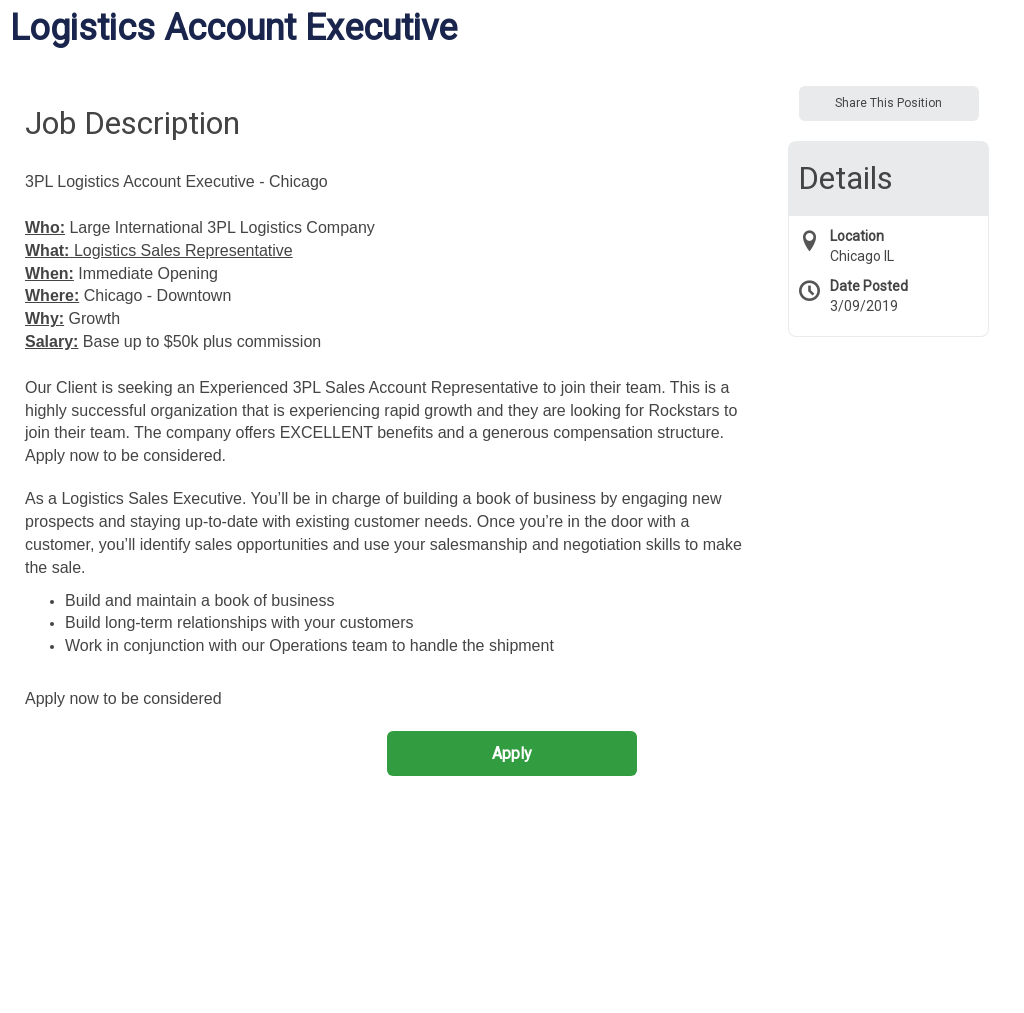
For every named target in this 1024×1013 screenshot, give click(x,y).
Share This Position (888, 103)
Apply (512, 753)
